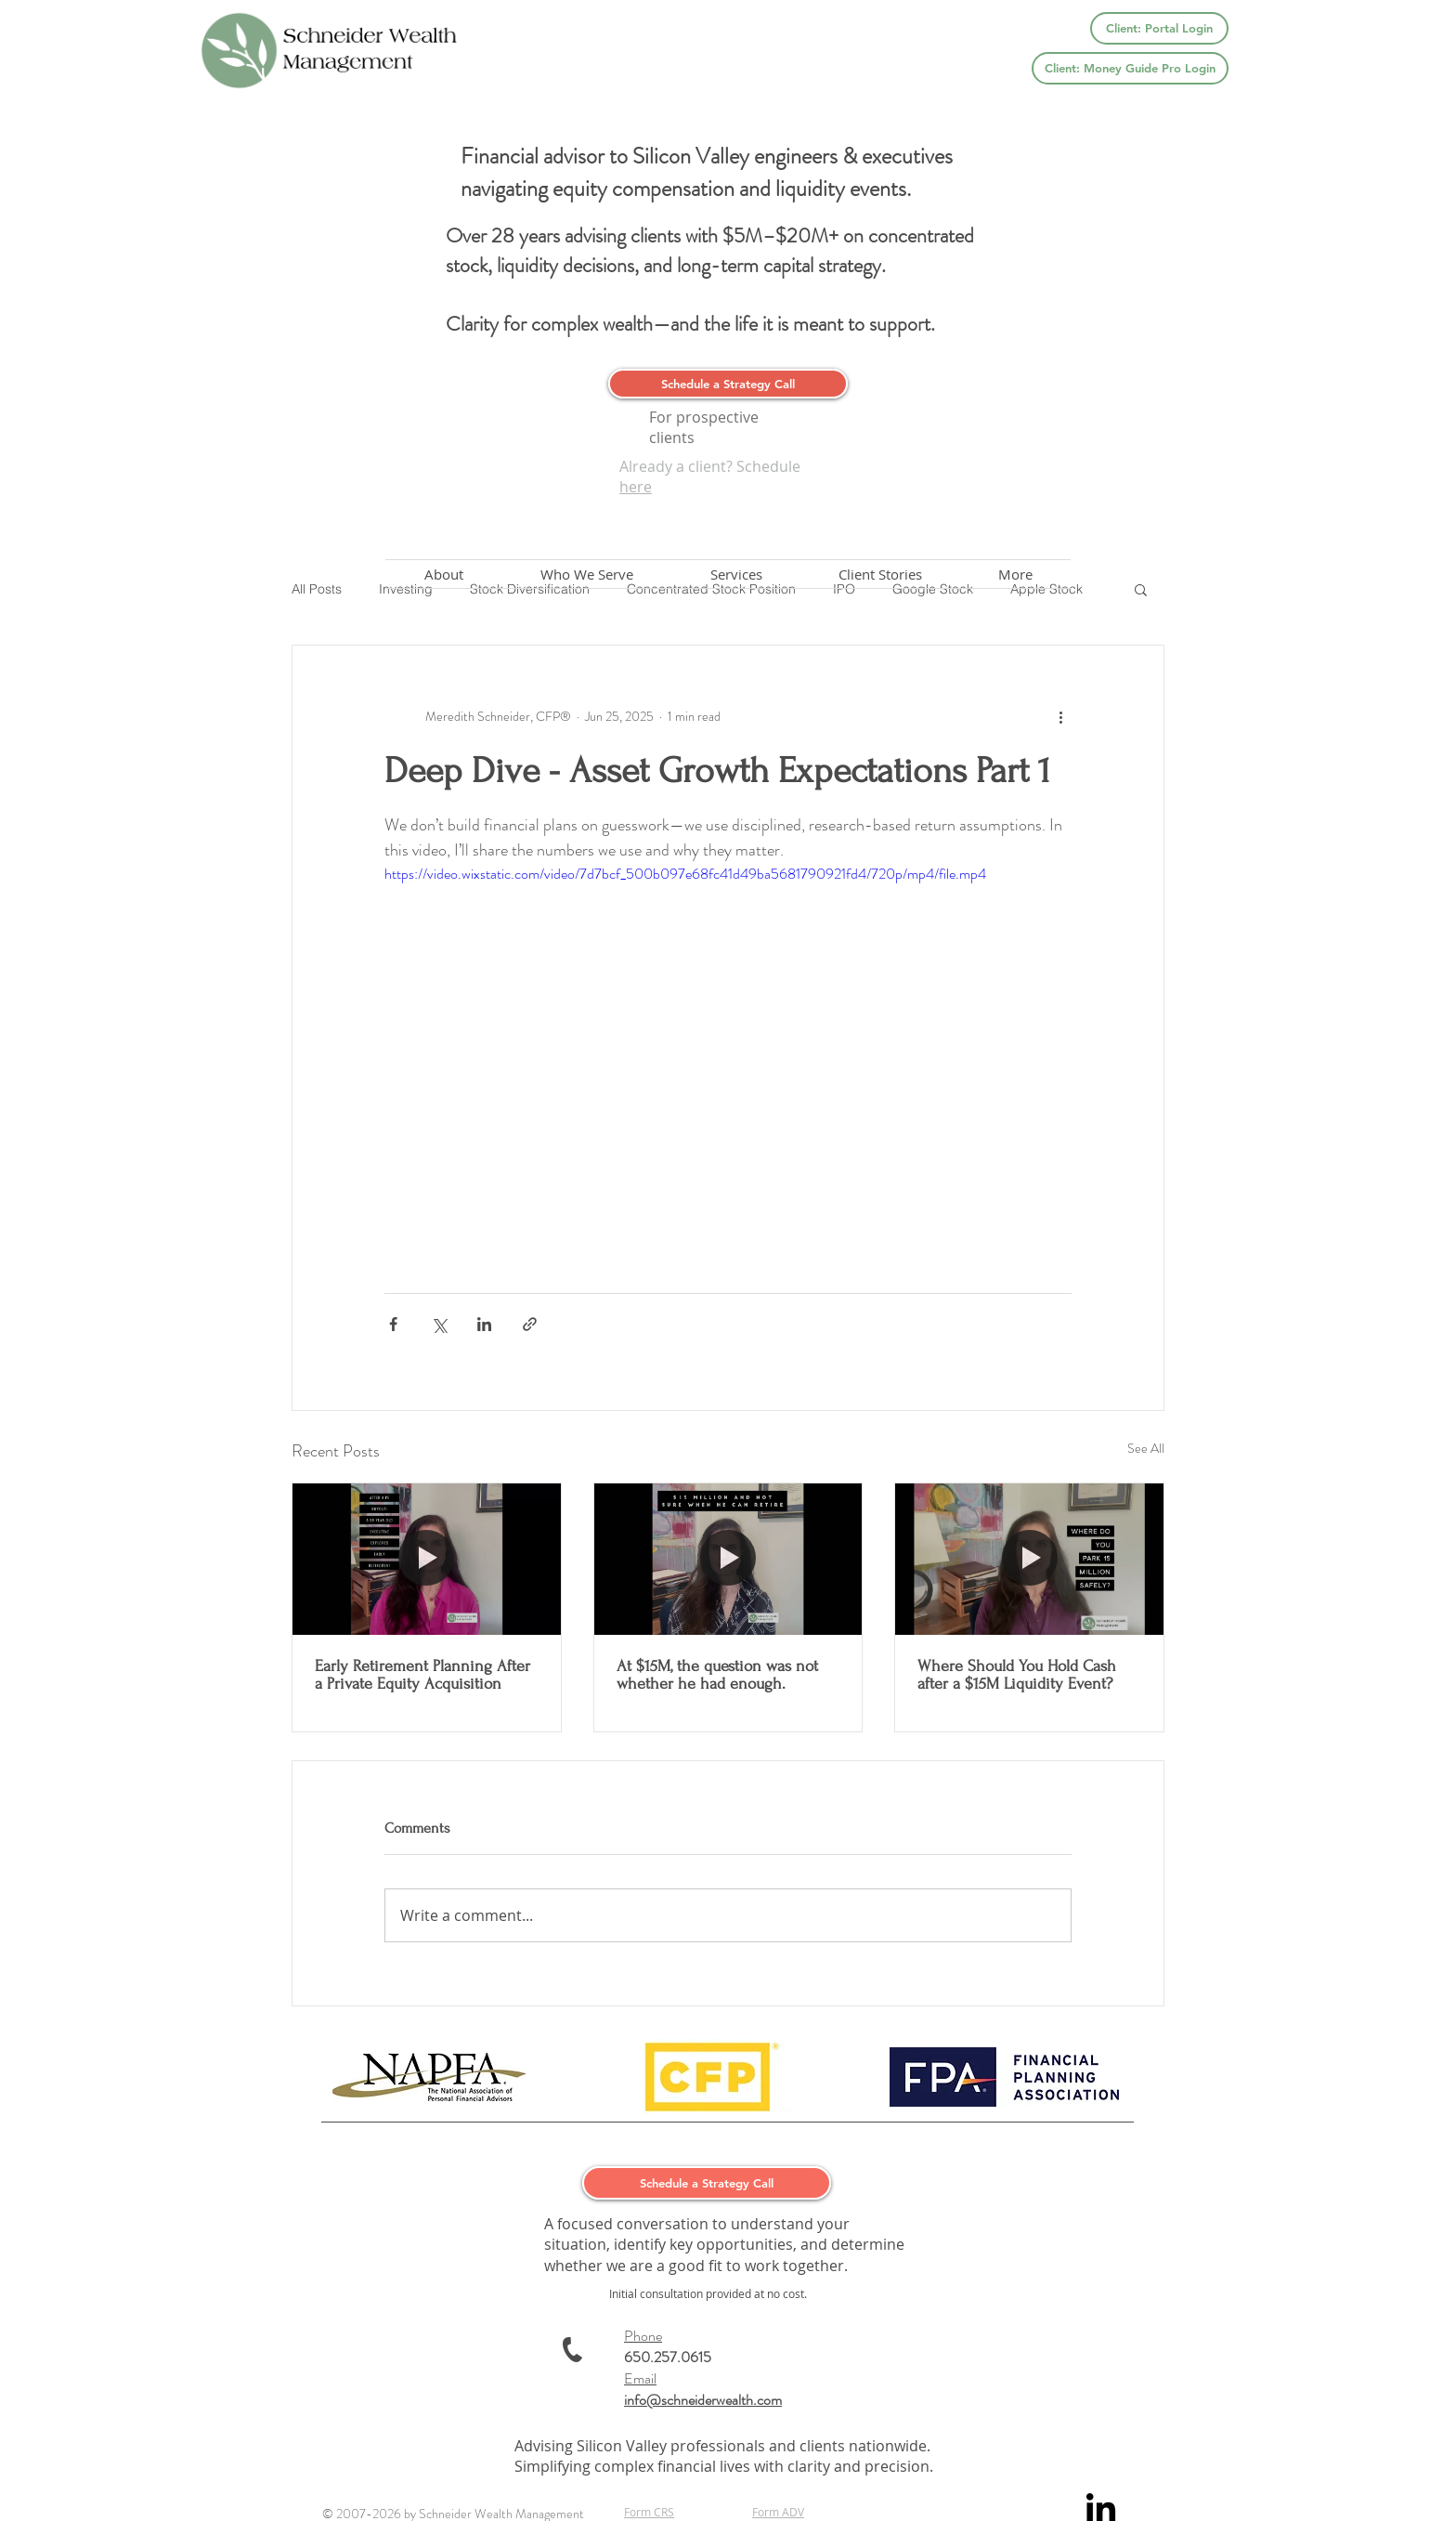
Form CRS (649, 2511)
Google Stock (932, 589)
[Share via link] (530, 1324)
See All (1145, 1448)
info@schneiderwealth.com (703, 2399)
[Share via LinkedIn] (484, 1324)
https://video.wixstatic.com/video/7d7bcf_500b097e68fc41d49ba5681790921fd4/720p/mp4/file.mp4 (685, 873)
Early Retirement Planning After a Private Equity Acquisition (422, 1674)
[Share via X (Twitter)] (439, 1324)
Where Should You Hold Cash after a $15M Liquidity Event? (1016, 1674)
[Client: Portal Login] (1159, 28)
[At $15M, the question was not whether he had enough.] (728, 1558)
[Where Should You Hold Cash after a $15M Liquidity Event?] (1029, 1558)
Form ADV (778, 2511)
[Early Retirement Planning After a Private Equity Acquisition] (426, 1558)
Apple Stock (1046, 589)
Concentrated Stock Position (711, 589)
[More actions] (1060, 716)
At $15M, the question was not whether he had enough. (717, 1674)
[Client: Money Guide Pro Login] (1130, 68)
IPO (844, 589)
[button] (1141, 588)
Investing (406, 589)
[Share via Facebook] (393, 1324)
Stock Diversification (530, 589)
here (635, 487)
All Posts (317, 589)
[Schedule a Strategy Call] (728, 383)
